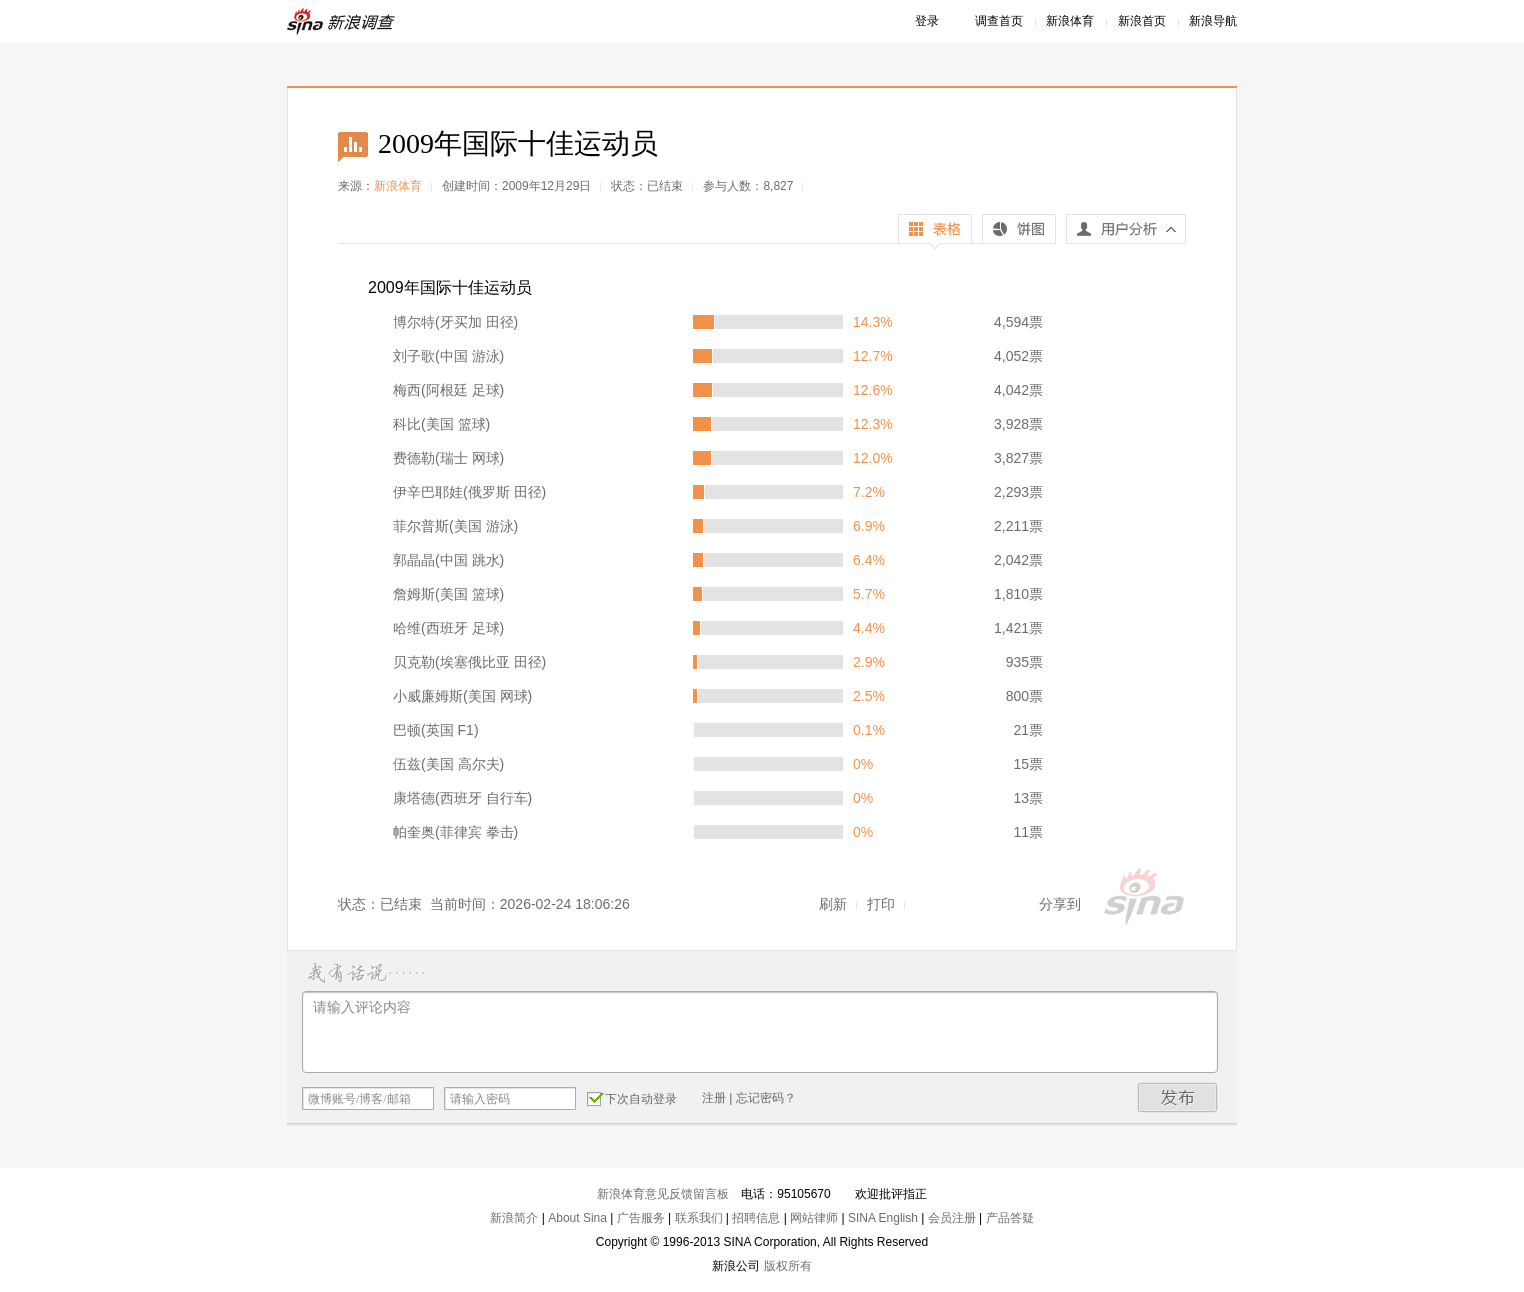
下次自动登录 (632, 1098)
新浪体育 (1070, 21)
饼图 (1019, 231)
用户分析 (1126, 234)
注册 (714, 1098)
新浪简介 (514, 1218)
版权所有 (788, 1266)
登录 (927, 21)
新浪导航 (1213, 21)
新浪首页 (1142, 21)
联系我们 (699, 1218)
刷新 (833, 904)
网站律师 (814, 1218)
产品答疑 (1010, 1218)
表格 (935, 231)
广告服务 (641, 1218)
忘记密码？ (766, 1098)
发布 (1178, 1097)
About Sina (577, 1218)
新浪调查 (342, 21)
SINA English (883, 1218)
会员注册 (952, 1218)
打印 (881, 904)
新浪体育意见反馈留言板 (663, 1194)
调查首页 (999, 21)
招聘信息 (756, 1218)
